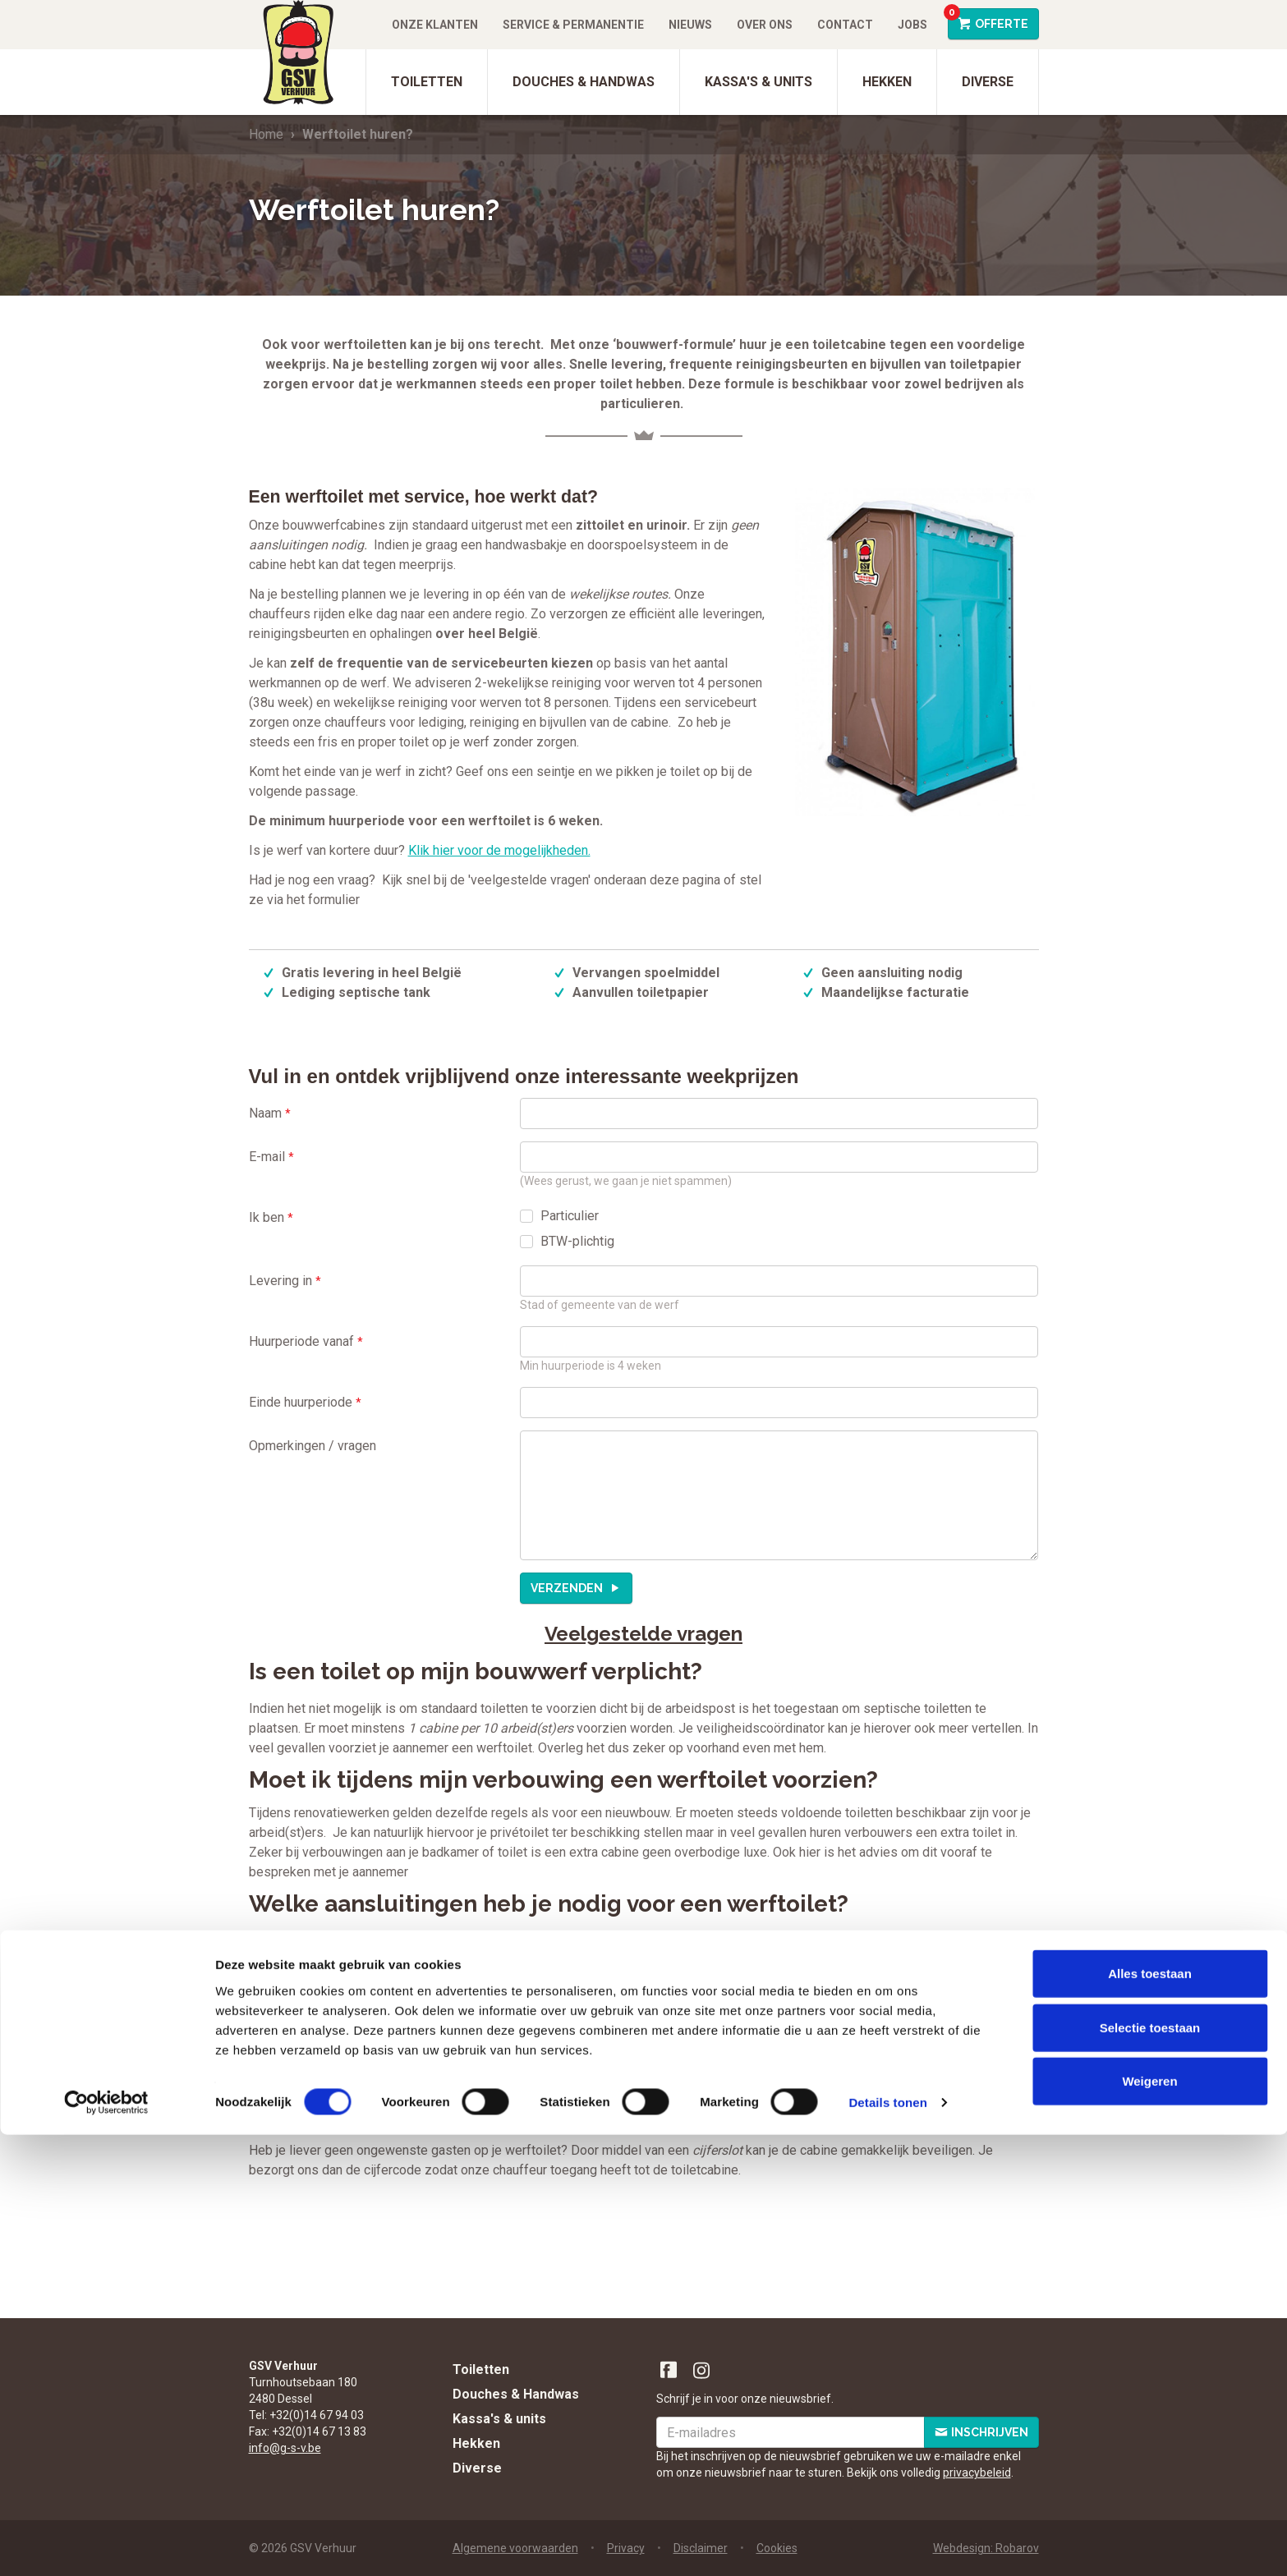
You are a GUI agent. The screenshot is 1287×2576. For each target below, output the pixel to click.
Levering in (285, 1280)
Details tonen (887, 2544)
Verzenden (568, 1588)
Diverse (988, 82)
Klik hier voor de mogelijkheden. (499, 850)
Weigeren (1149, 2522)
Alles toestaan (1150, 2415)
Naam (270, 1113)
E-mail (271, 1156)
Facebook (669, 2371)
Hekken (887, 82)
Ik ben (271, 1217)
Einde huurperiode (305, 1402)
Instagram (702, 2371)
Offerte (988, 19)
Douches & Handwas (584, 82)
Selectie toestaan (1150, 2469)
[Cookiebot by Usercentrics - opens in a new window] (106, 2544)
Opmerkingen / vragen (312, 1445)
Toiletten (426, 82)
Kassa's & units (758, 82)
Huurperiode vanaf (306, 1341)
